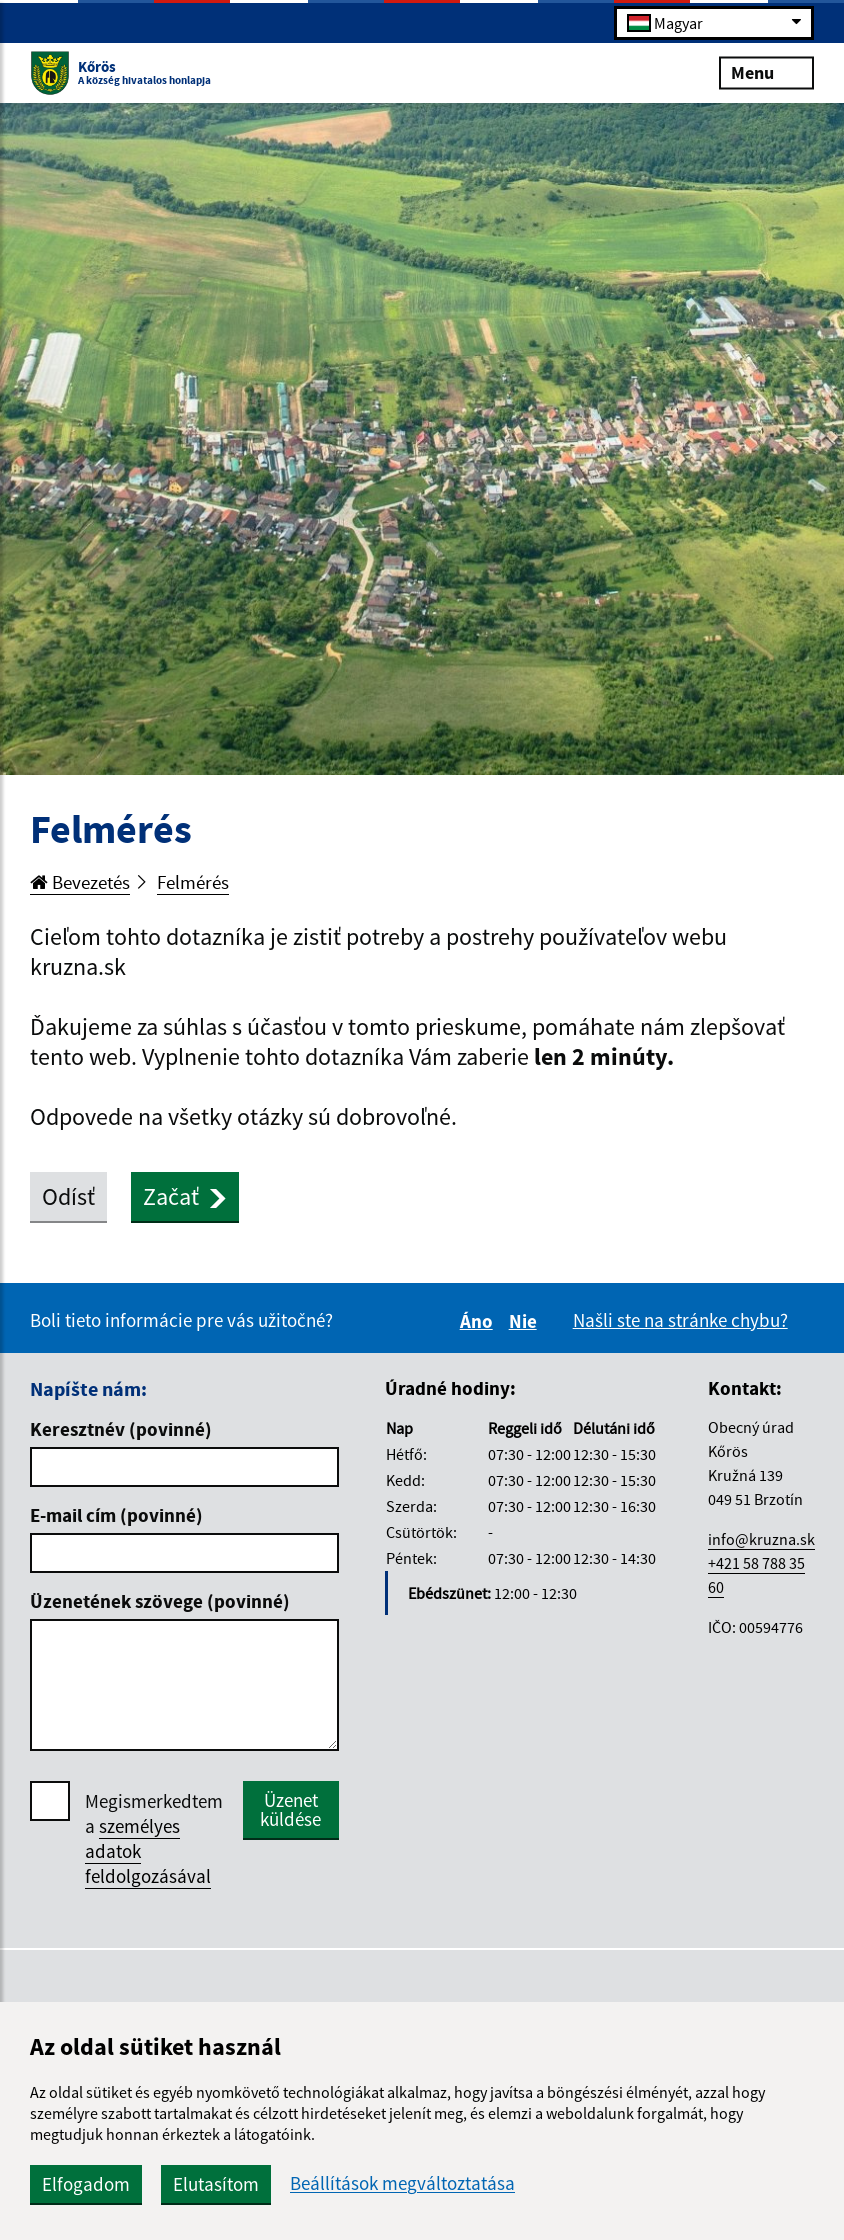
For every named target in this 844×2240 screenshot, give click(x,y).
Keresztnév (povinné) (121, 1429)
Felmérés (193, 882)
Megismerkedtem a (154, 1839)
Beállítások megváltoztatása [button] (402, 2183)
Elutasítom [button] (216, 2184)
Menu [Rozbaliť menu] (766, 71)
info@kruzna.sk (761, 1539)
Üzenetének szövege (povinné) (160, 1601)
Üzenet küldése (290, 1809)
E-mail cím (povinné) (116, 1515)
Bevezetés (80, 882)
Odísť (68, 1196)
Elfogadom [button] (86, 2184)
